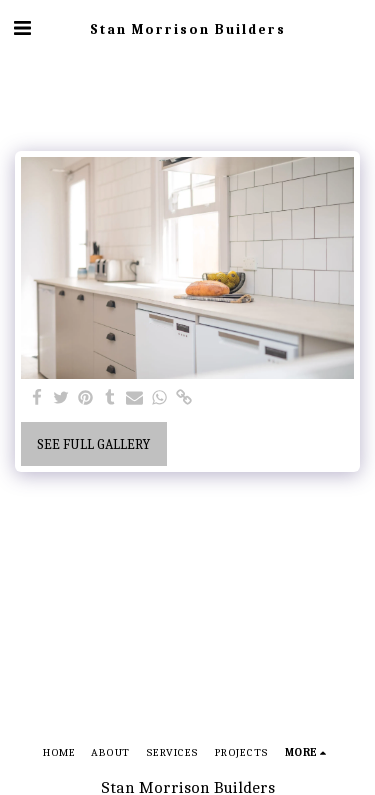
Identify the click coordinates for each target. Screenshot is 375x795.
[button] (22, 28)
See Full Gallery (93, 444)
